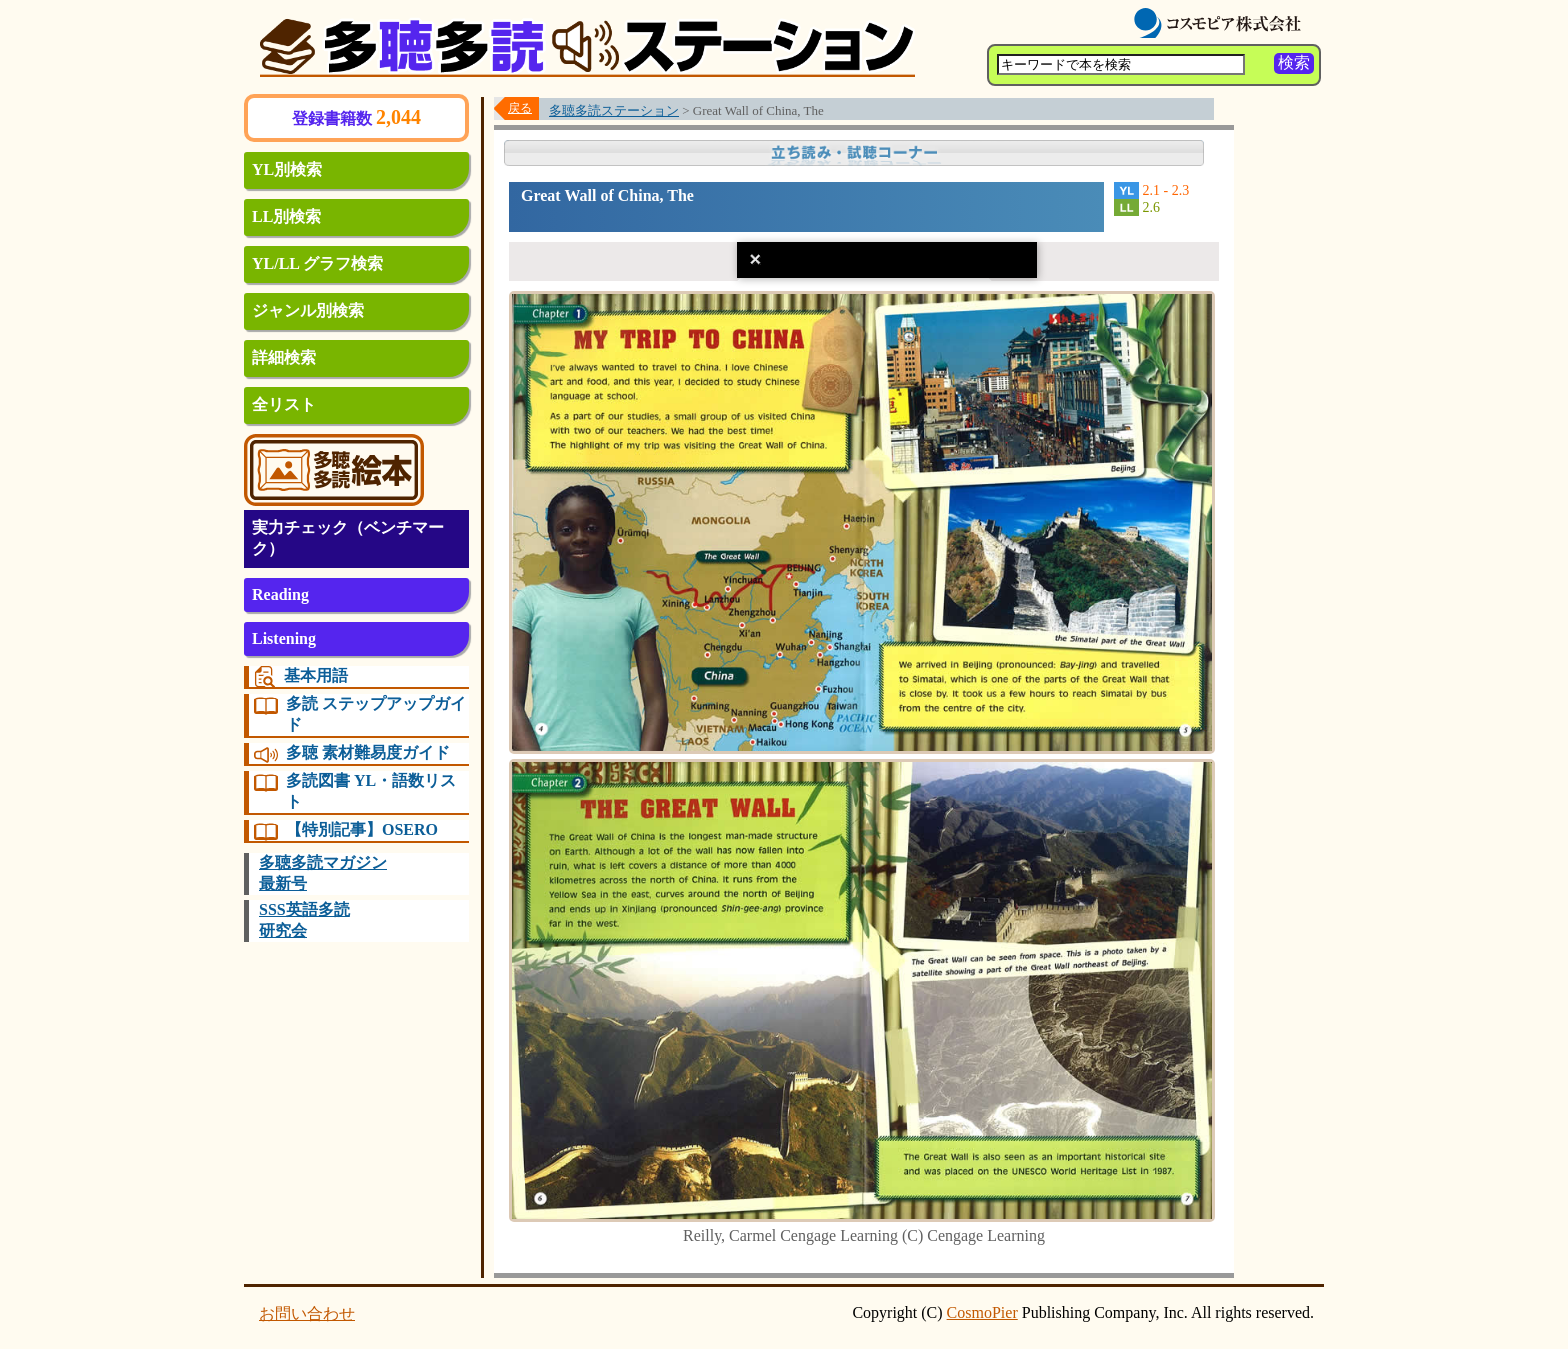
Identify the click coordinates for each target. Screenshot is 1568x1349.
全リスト (284, 404)
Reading (280, 594)
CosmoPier (982, 1312)
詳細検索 (284, 357)
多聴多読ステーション (614, 110)
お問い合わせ (307, 1313)
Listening (284, 638)
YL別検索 (287, 169)
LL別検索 (286, 216)
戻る (520, 108)
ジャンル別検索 (308, 310)
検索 (1294, 62)
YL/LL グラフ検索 (317, 263)
